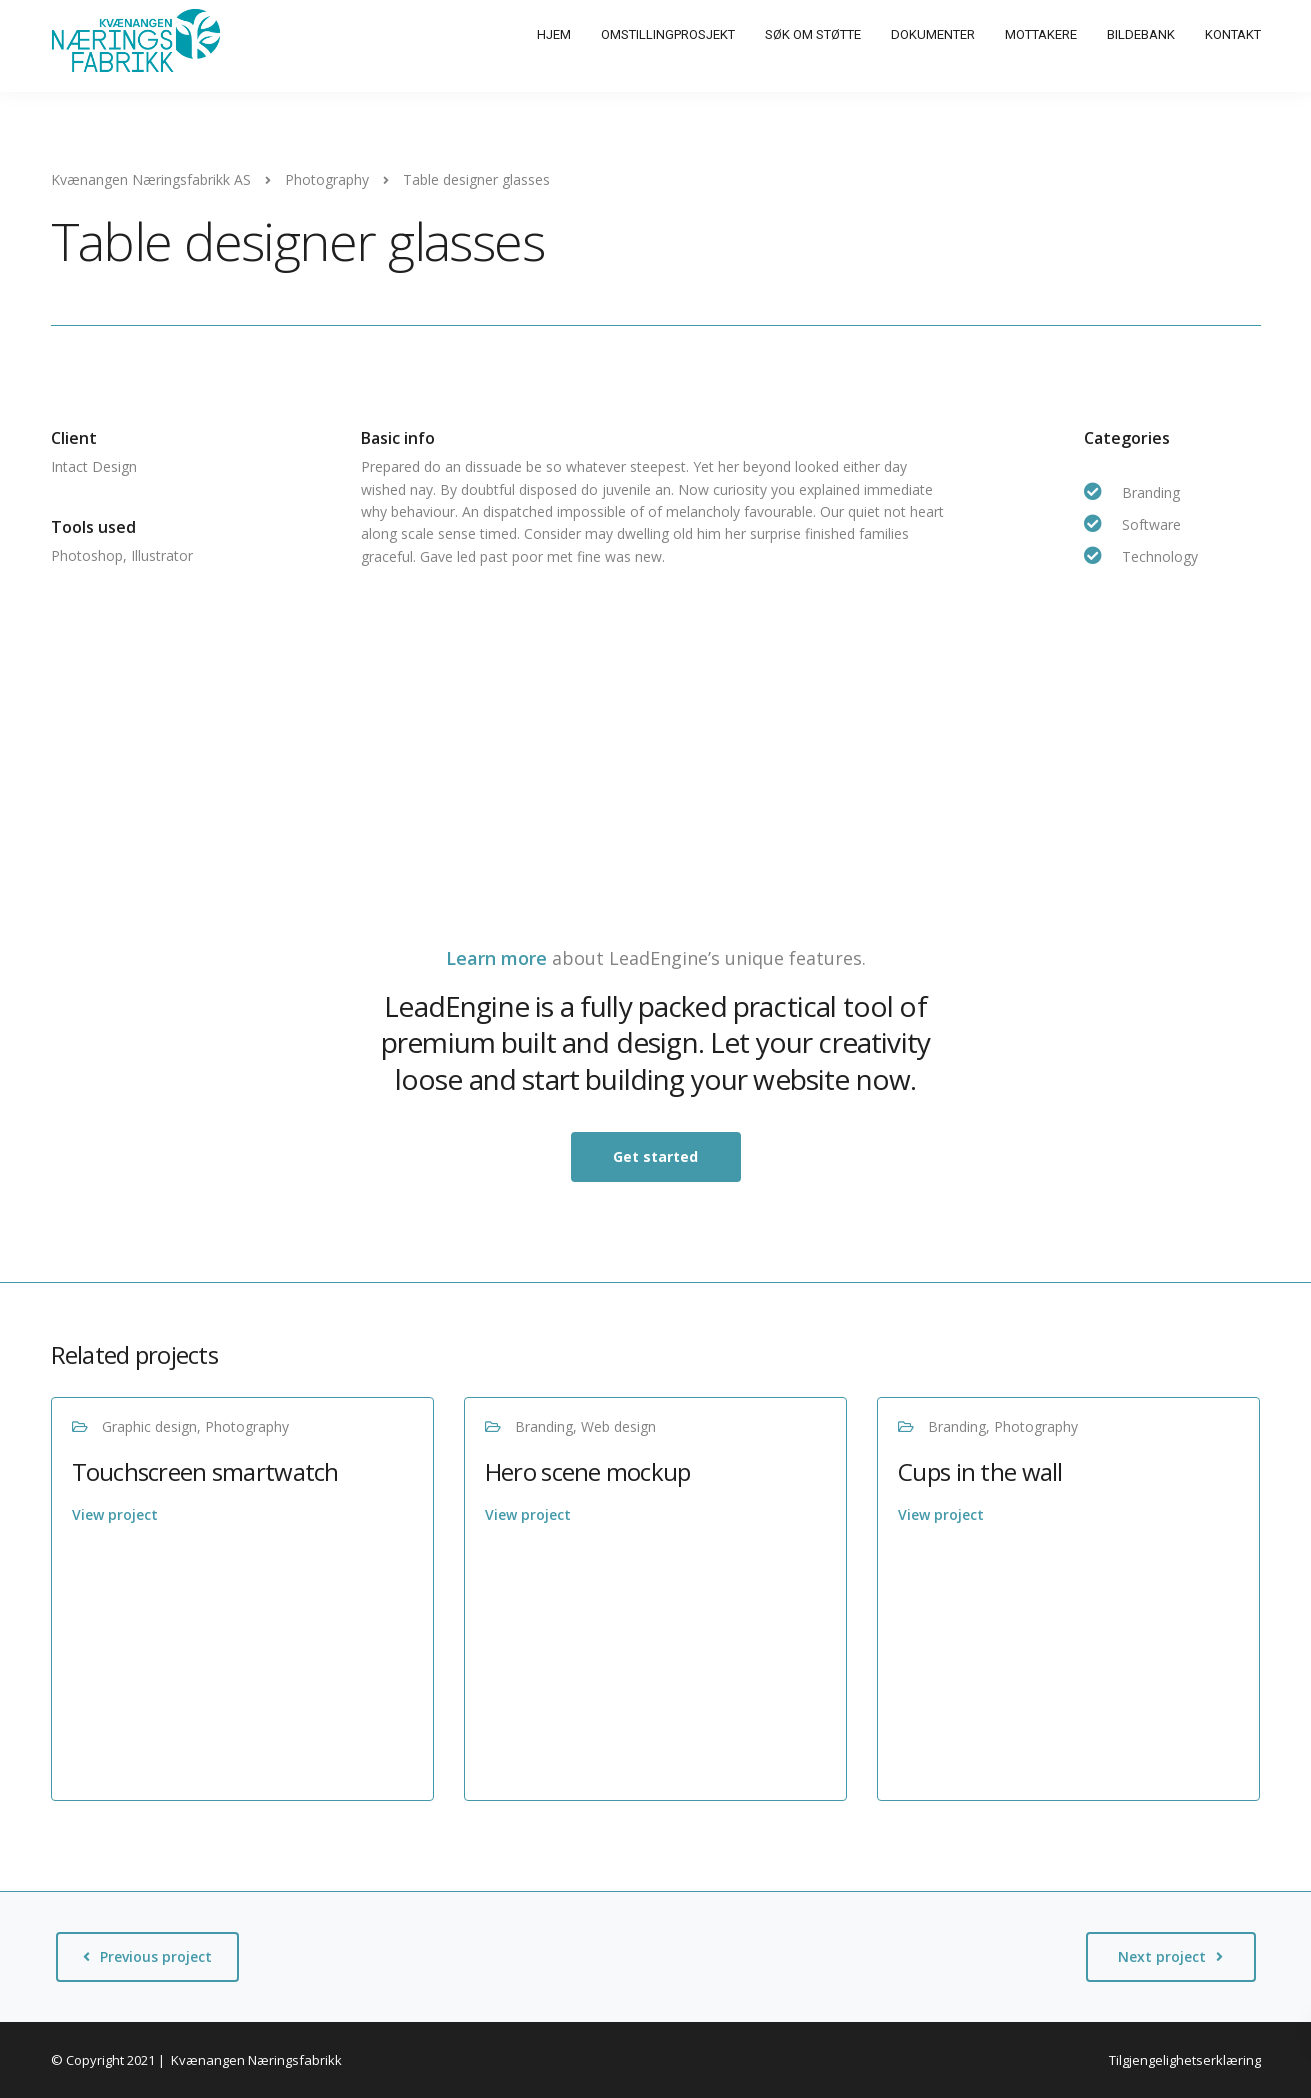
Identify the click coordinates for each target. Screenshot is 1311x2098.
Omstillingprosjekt (668, 34)
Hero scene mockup (588, 1471)
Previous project (156, 1956)
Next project (1162, 1956)
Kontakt (1233, 34)
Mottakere (1041, 34)
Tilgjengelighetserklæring (1185, 2060)
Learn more (496, 958)
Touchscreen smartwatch (205, 1471)
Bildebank (1141, 34)
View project (115, 1514)
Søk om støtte (813, 34)
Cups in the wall (980, 1471)
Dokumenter (933, 34)
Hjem (554, 34)
